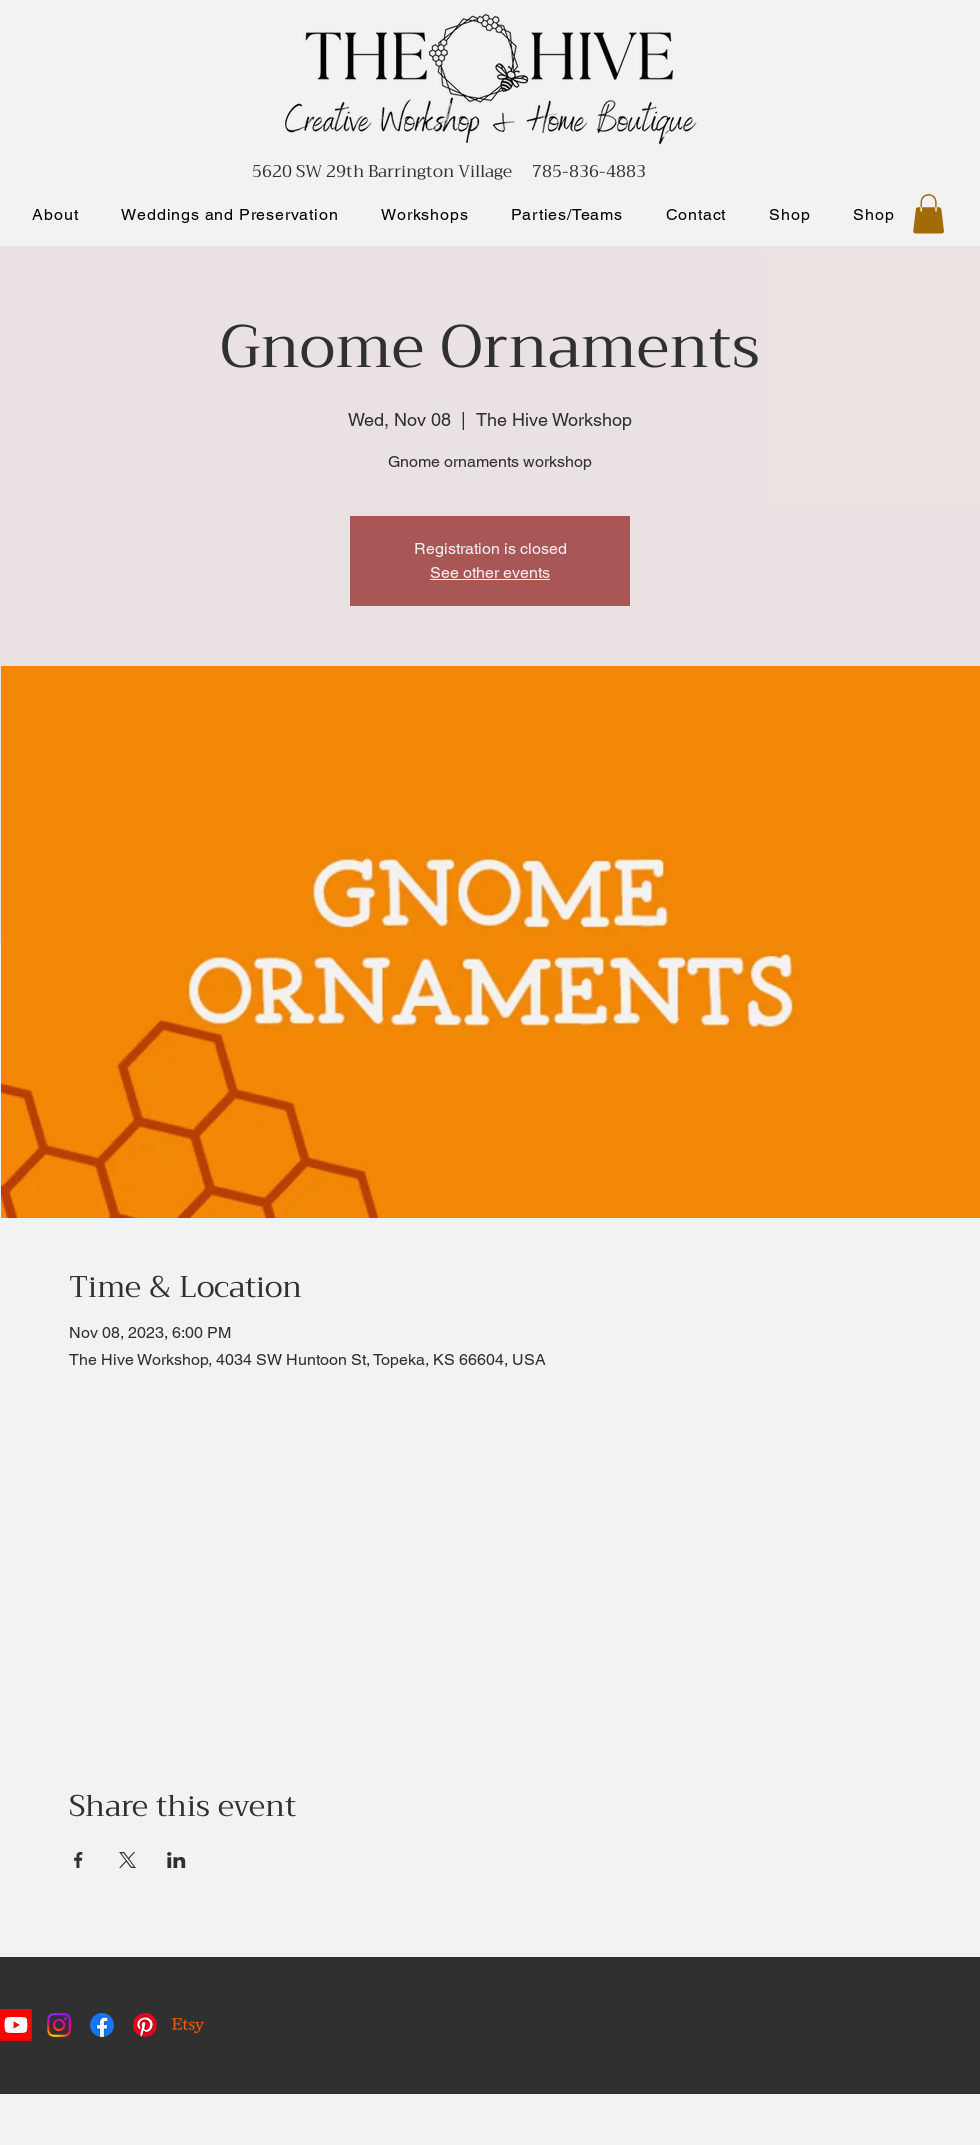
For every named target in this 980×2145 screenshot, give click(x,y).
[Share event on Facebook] (78, 1860)
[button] (928, 213)
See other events (490, 572)
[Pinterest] (145, 2025)
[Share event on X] (127, 1860)
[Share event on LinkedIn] (176, 1860)
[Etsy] (188, 2025)
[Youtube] (16, 2025)
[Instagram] (59, 2025)
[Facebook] (102, 2025)
